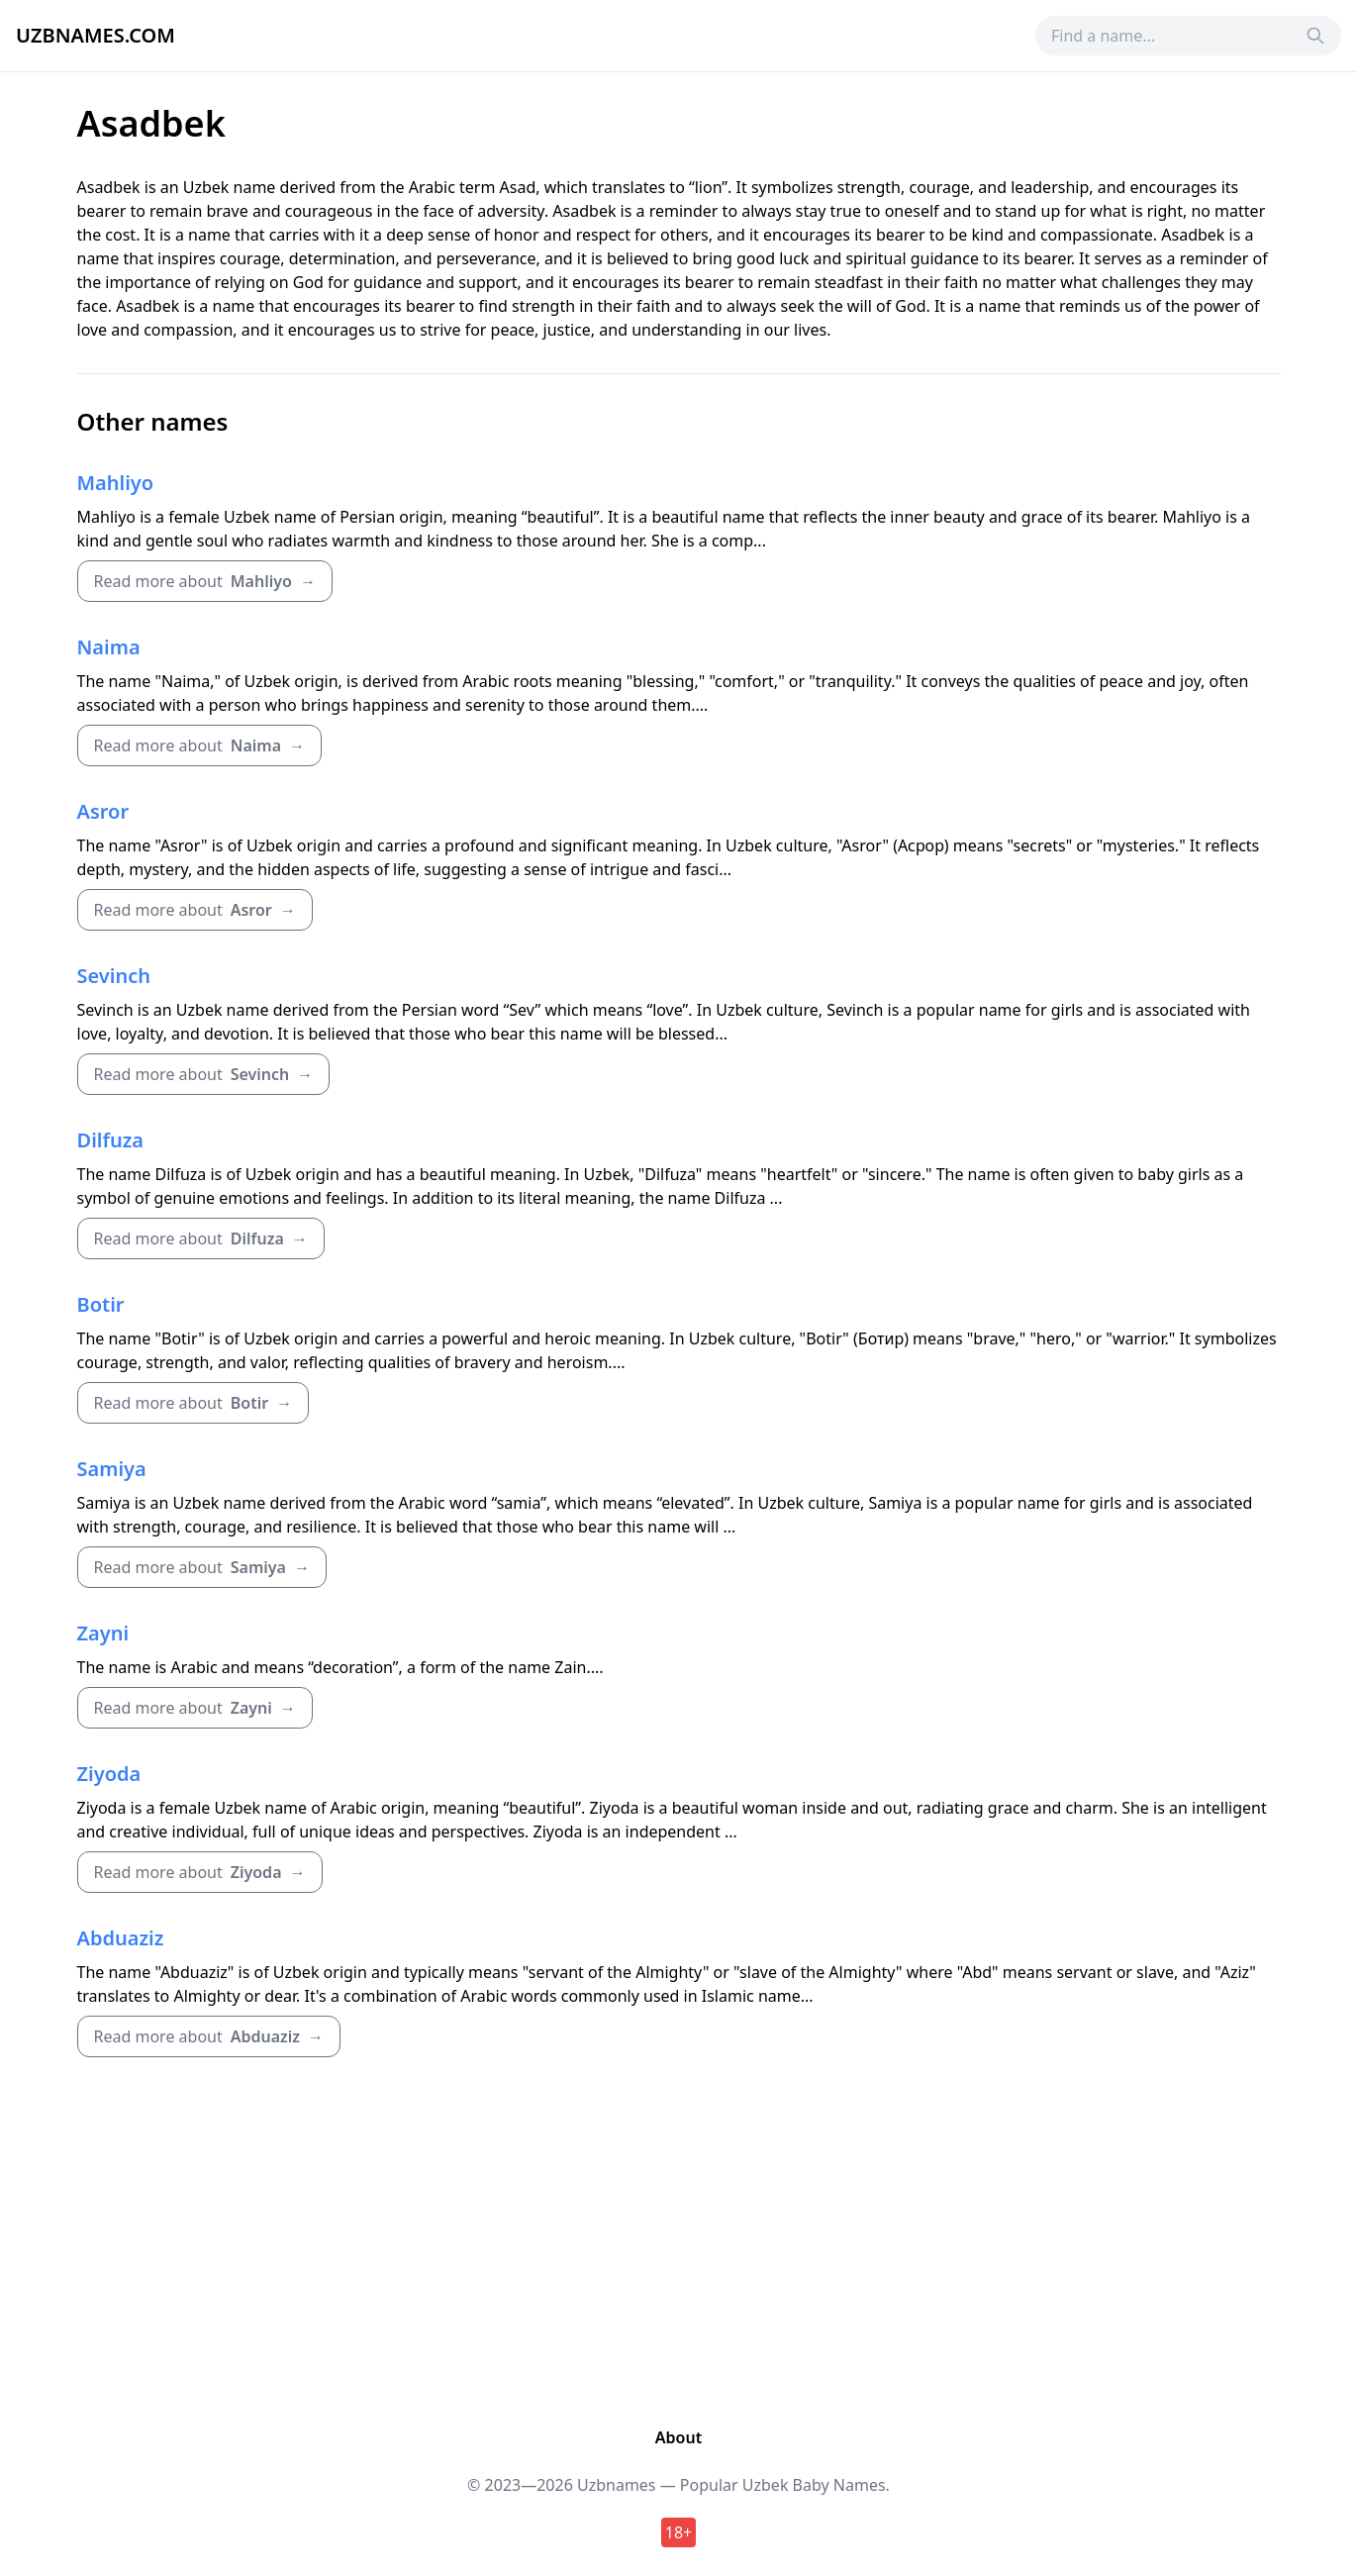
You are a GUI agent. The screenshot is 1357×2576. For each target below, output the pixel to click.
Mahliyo (115, 482)
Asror (103, 811)
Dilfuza (111, 1140)
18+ (678, 2532)
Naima (109, 647)
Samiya (111, 1468)
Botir (101, 1304)
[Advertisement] (679, 2237)
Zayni (103, 1633)
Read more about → (205, 581)
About (678, 2437)
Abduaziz (120, 1938)
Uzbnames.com (95, 35)
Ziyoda (109, 1773)
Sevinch (113, 975)
